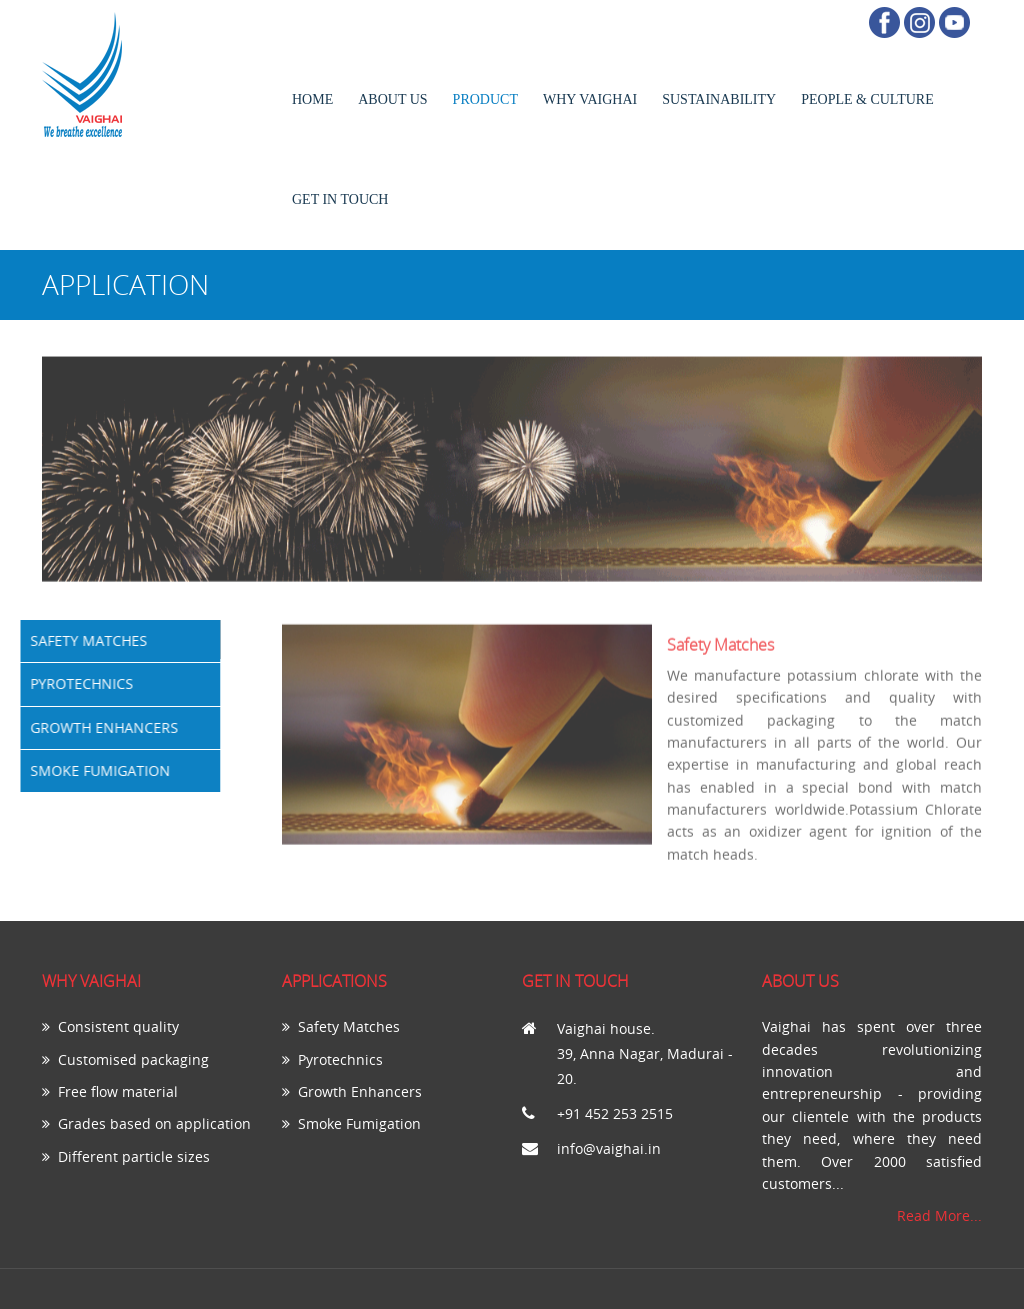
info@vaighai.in (609, 1148)
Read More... (939, 1215)
